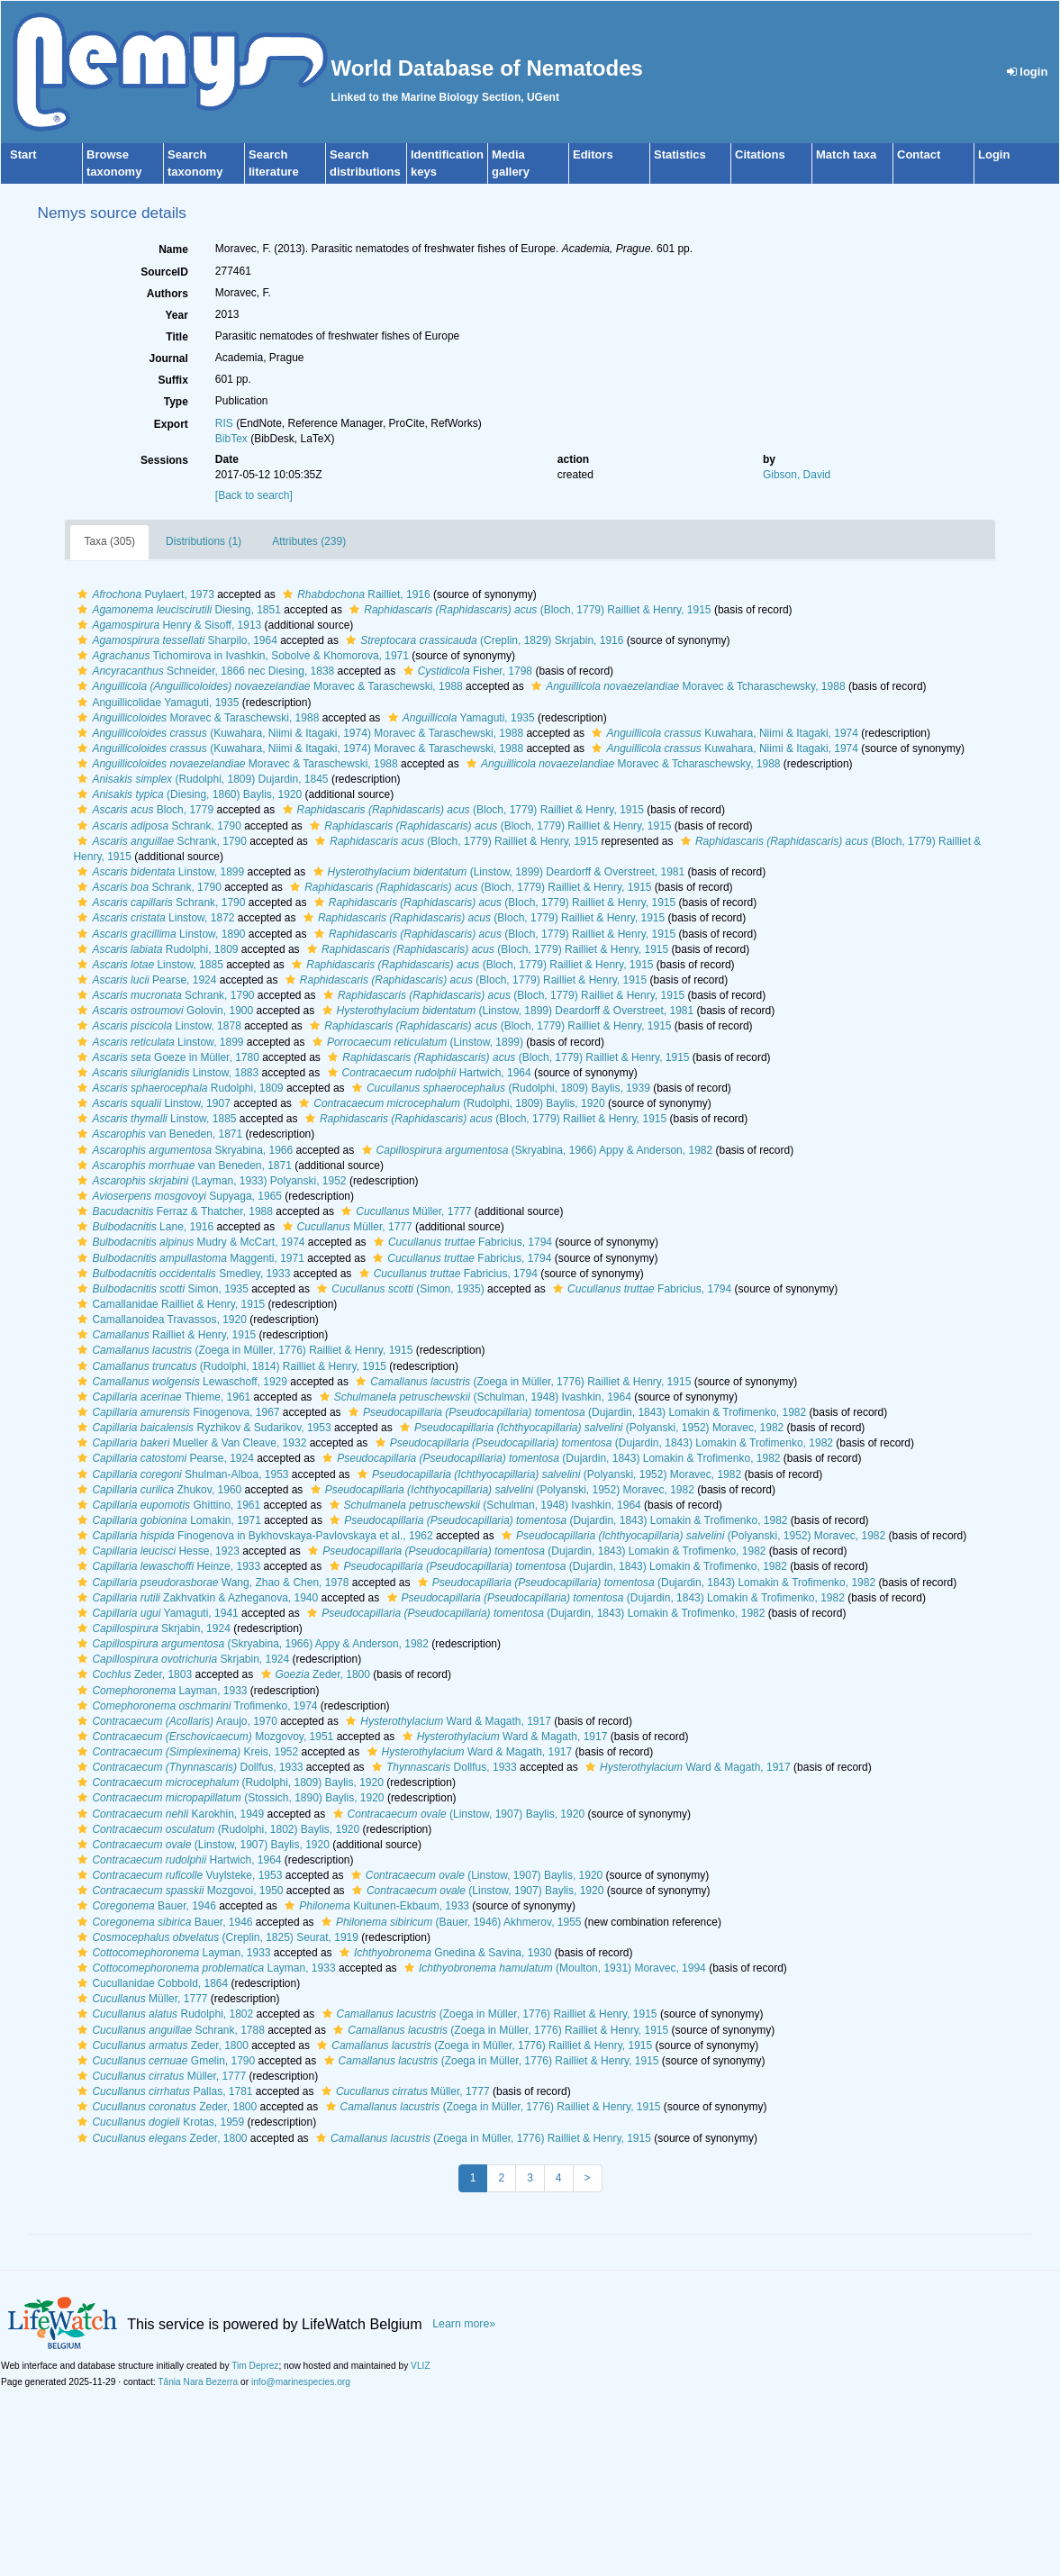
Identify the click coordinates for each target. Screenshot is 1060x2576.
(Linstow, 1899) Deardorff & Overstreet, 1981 (497, 872)
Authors (167, 293)
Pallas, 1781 (162, 2091)
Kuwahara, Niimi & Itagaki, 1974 (722, 733)
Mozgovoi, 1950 (178, 1890)
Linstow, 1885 (147, 964)
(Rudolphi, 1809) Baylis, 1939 (499, 1088)
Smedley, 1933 (181, 1273)
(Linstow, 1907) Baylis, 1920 (456, 1814)
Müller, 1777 (404, 1211)
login (1027, 71)
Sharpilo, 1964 (174, 640)
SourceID (164, 272)
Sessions (164, 460)
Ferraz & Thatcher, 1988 (173, 1211)
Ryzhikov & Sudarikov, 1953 (202, 1427)
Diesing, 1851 (176, 609)
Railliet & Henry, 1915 (164, 1335)
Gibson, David (796, 474)
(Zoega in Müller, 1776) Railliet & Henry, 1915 (242, 1350)
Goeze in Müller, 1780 (165, 1057)
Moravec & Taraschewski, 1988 (267, 686)
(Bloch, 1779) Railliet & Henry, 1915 (528, 609)
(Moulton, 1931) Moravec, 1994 (553, 1968)
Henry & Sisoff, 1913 (167, 625)
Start (23, 154)
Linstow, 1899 (158, 872)
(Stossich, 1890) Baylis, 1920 (228, 1797)
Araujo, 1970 (174, 1721)
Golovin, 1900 (163, 1010)
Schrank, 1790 (156, 826)
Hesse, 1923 (156, 1551)
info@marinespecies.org (300, 2382)
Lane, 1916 (143, 1226)
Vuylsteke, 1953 (177, 1875)
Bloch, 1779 (143, 809)
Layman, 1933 (160, 1690)
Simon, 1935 (160, 1289)
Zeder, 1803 (132, 1674)
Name (173, 249)
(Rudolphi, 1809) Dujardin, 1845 (200, 779)
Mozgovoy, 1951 (203, 1736)
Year (176, 315)
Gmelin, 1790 (164, 2060)
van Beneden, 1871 (157, 1134)
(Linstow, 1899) (415, 1042)
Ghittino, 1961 (166, 1505)
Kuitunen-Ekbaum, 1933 (374, 1906)
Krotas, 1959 (158, 2122)
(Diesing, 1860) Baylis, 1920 (187, 794)
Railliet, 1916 (354, 594)
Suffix (172, 380)
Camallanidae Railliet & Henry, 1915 (169, 1304)
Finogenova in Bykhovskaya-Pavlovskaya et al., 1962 (252, 1535)
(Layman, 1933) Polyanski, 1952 (209, 1181)
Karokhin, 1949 (168, 1814)
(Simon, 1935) (398, 1289)
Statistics (680, 154)
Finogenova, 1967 (176, 1412)
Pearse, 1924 (144, 980)
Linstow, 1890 (159, 934)
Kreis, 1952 (185, 1752)
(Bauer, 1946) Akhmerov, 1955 (449, 1922)
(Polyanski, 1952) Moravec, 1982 (589, 1427)
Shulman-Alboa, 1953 (180, 1474)
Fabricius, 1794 (460, 1242)
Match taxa (846, 154)
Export (171, 424)
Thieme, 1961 (161, 1397)
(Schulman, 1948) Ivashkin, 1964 (473, 1397)
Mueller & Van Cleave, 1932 (189, 1443)
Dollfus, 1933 (188, 1767)
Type (176, 401)
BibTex (231, 438)
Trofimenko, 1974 (195, 1706)
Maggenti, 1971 (188, 1258)
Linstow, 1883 (165, 1072)
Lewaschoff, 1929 (180, 1381)
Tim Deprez (254, 2366)
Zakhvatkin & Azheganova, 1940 (195, 1598)
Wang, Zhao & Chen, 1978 (211, 1582)
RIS (224, 423)
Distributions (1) (203, 541)
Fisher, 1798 (465, 671)
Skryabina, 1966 (183, 1150)
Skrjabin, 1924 (151, 1628)
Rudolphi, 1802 (163, 2014)
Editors (593, 154)
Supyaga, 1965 (177, 1196)
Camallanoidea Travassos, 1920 (159, 1319)
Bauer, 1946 (144, 1906)
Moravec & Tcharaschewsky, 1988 (686, 686)
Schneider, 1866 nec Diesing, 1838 (203, 671)
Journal (168, 358)
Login (994, 154)
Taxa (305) (109, 541)
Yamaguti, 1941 (155, 1613)
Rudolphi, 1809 (155, 949)
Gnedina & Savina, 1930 (443, 1952)
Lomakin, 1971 (166, 1520)
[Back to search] (254, 495)
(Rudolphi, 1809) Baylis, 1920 (449, 1103)
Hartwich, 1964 (427, 1072)
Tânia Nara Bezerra (198, 2382)
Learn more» (463, 2323)
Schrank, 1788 (168, 2030)
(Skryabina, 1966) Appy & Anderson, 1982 (535, 1150)
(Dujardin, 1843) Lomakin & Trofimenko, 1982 (575, 1412)
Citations (760, 154)
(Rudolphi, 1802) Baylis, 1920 (216, 1829)
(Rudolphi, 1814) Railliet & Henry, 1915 (229, 1366)
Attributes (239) (309, 541)
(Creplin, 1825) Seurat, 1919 (215, 1937)
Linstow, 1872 (153, 918)
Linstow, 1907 (151, 1103)
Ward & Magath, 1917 (446, 1721)
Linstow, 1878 (156, 1026)
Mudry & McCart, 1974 (188, 1242)
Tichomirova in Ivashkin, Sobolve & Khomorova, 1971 (241, 655)
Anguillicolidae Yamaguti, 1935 (156, 702)
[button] (82, 594)
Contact (918, 154)
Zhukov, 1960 (157, 1489)
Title (176, 337)
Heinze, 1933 (166, 1566)
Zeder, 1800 (313, 1674)
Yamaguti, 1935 (459, 718)
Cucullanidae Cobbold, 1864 (150, 1983)
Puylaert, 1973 (143, 594)
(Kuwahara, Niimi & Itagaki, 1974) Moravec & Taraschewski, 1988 (298, 733)
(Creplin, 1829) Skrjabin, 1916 (482, 640)
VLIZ (420, 2366)
